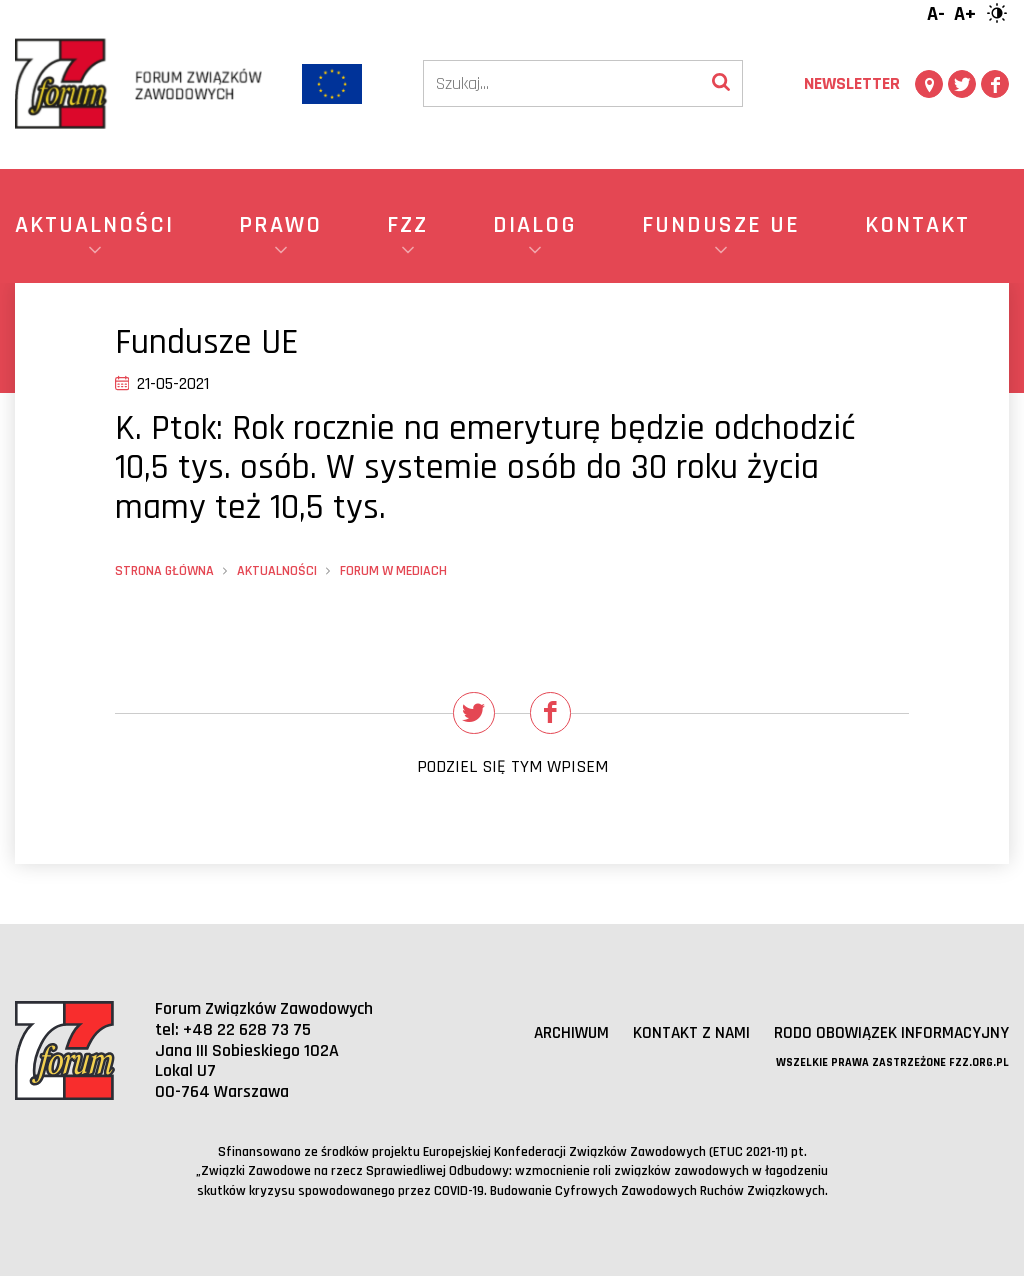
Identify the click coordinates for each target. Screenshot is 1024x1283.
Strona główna (164, 571)
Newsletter (852, 83)
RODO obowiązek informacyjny (887, 1038)
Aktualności (277, 571)
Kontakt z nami (681, 1038)
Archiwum (557, 1038)
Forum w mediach (393, 571)
